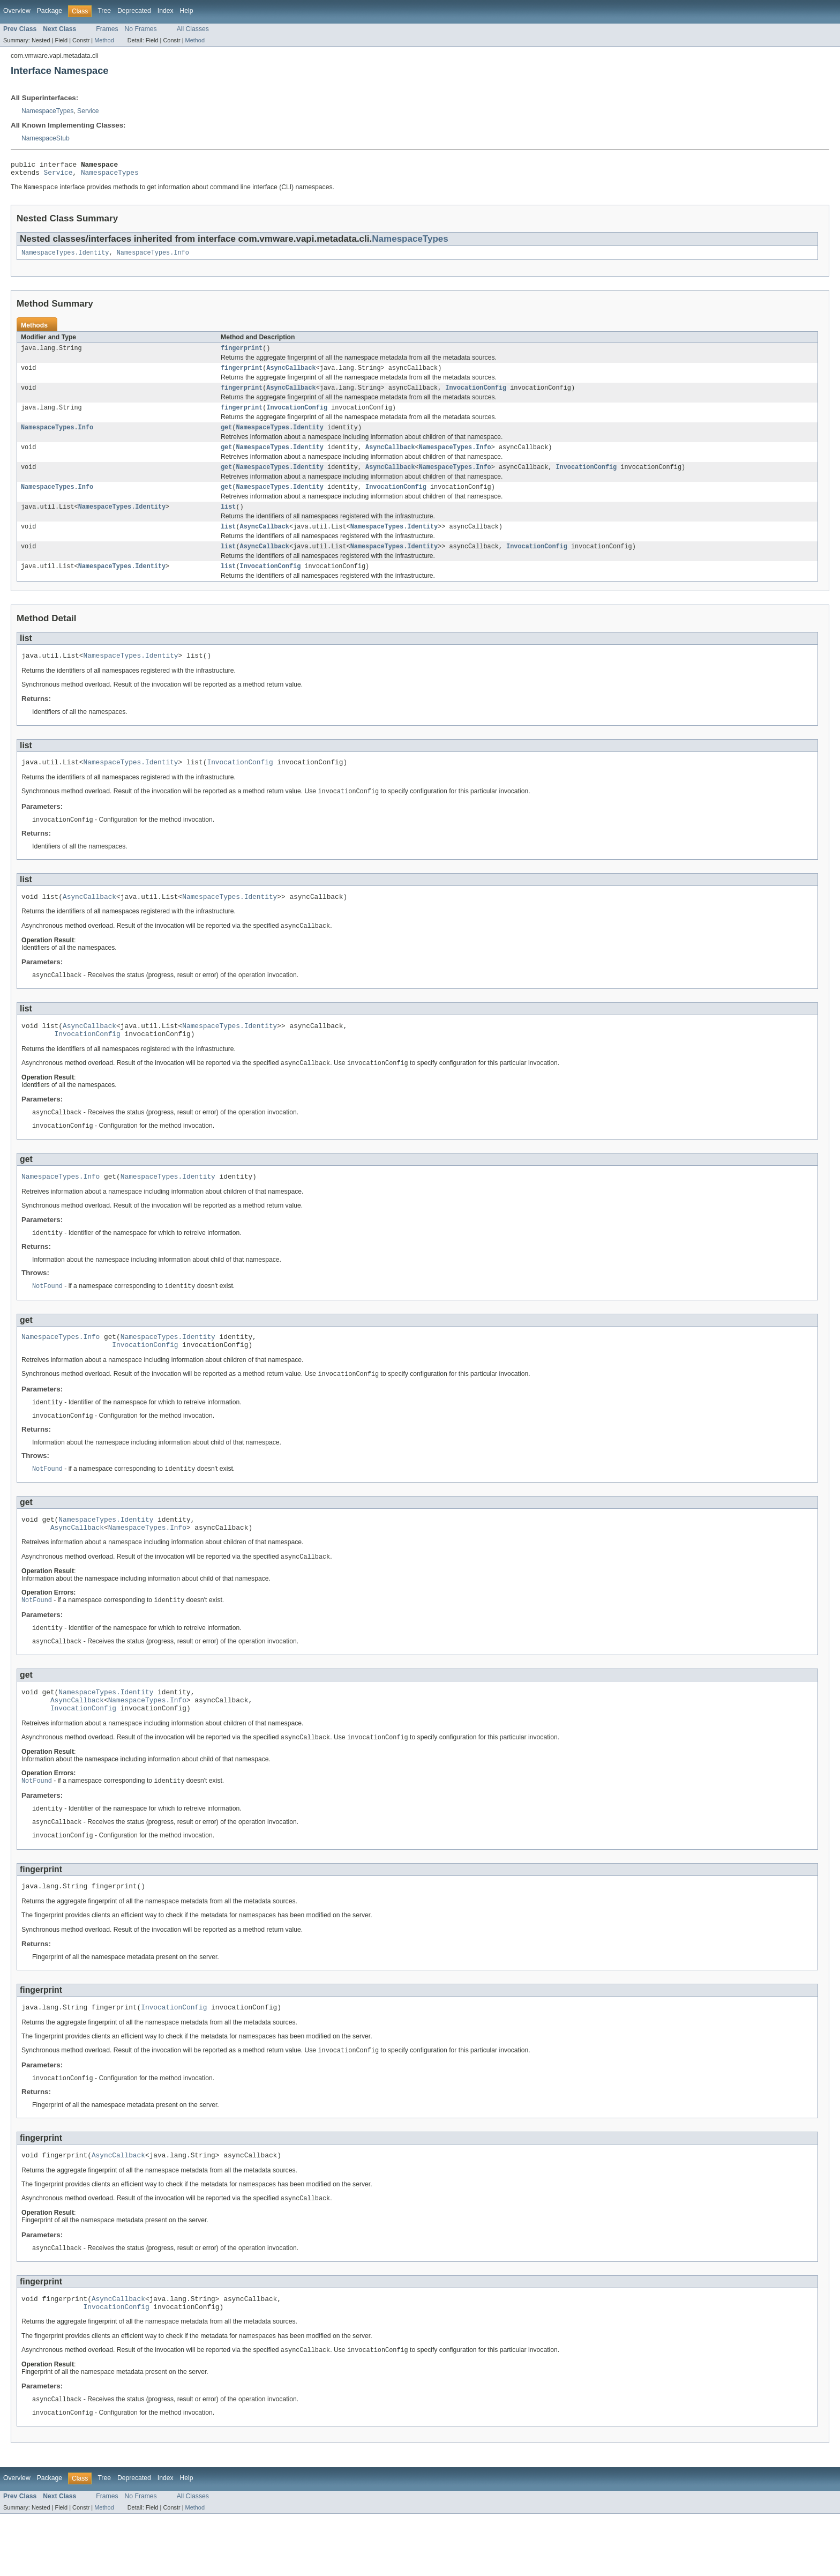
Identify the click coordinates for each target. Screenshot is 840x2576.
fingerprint (241, 353)
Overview (17, 10)
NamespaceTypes (47, 111)
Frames (107, 29)
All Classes (193, 29)
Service (88, 111)
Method (104, 40)
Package (49, 10)
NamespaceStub (45, 138)
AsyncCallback (291, 374)
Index (166, 10)
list (228, 521)
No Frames (141, 29)
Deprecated (134, 10)
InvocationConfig (475, 395)
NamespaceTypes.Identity (65, 257)
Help (186, 10)
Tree (104, 10)
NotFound (47, 1318)
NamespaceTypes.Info (153, 257)
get (226, 437)
